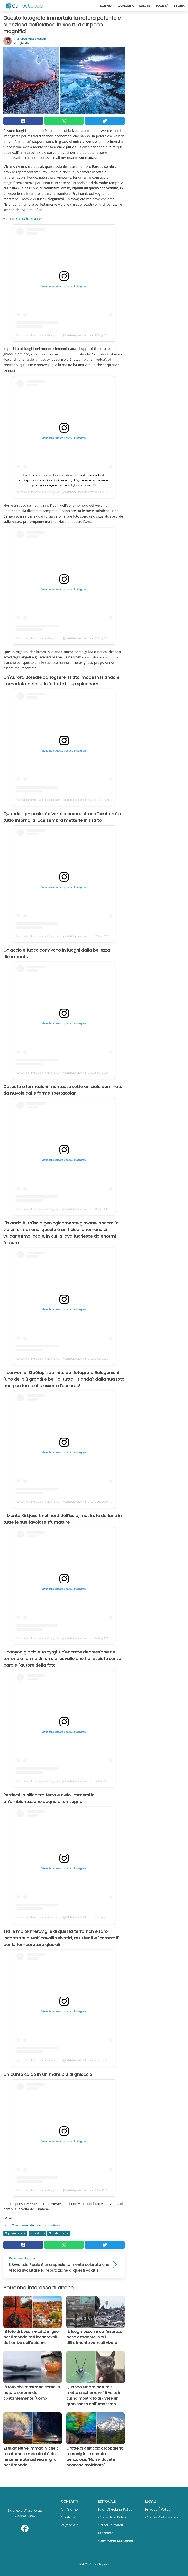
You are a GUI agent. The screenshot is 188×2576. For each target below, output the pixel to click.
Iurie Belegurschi (51, 492)
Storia (179, 6)
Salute (144, 6)
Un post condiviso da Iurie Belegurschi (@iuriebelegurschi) (50, 335)
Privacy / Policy (157, 2509)
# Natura (37, 2233)
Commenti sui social (115, 2540)
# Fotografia (59, 2233)
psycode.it (69, 2525)
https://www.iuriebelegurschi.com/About (32, 2225)
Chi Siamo (69, 2509)
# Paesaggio (15, 2233)
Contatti (68, 2517)
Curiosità (126, 6)
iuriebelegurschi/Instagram (25, 218)
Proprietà (106, 2533)
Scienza (106, 6)
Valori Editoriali (110, 2525)
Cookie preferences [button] (161, 2517)
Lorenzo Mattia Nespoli (31, 39)
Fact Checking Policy (115, 2509)
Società (162, 6)
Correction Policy (112, 2517)
